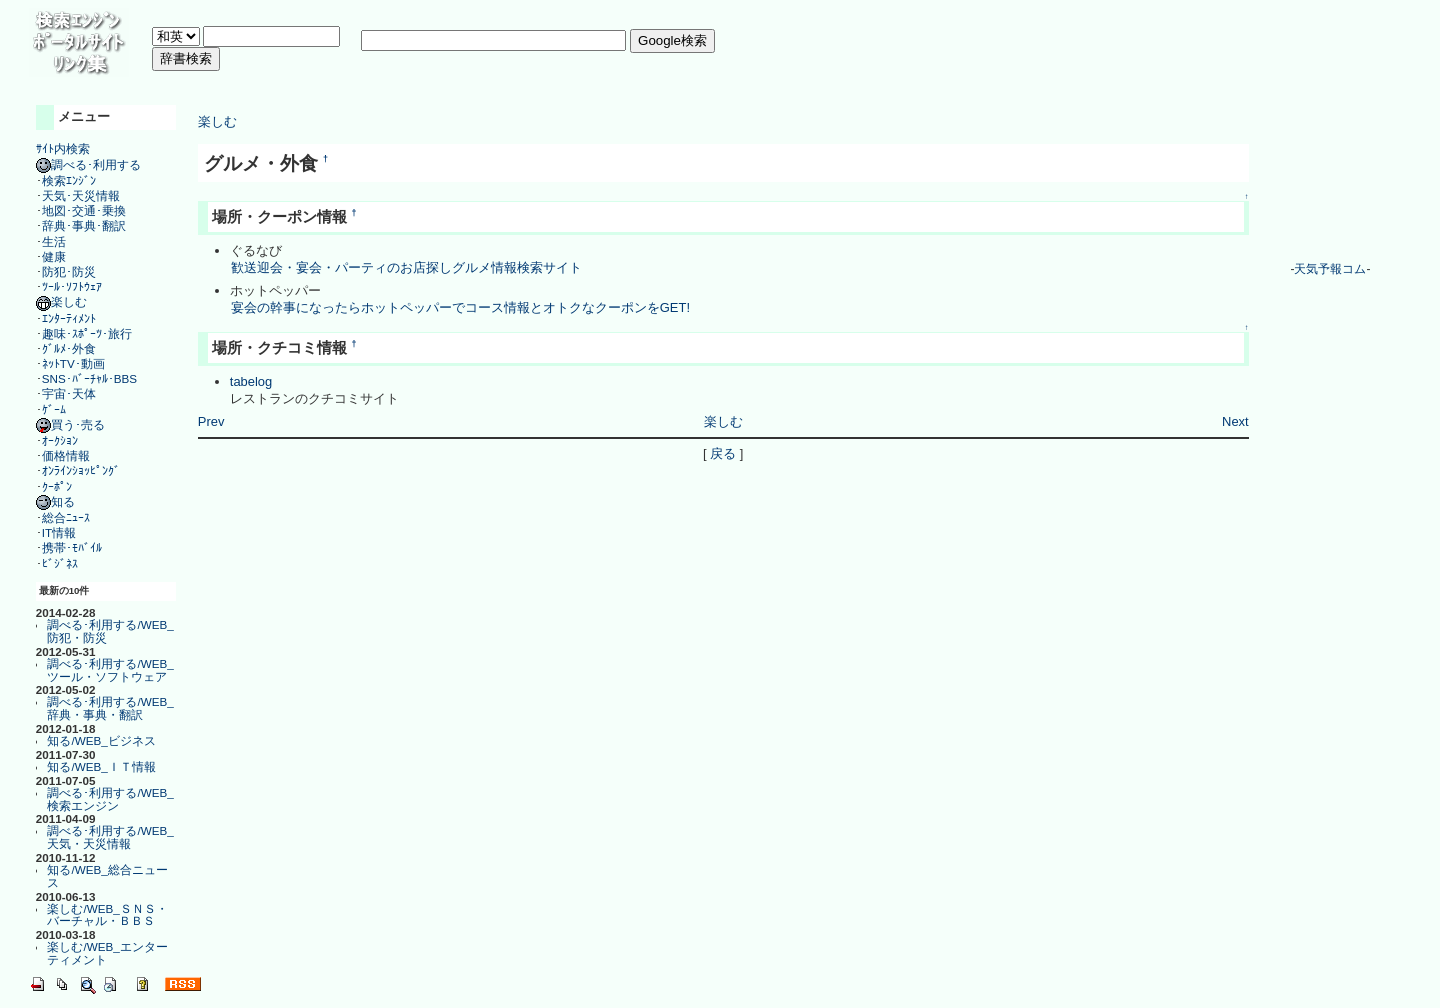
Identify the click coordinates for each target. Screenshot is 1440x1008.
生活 (54, 241)
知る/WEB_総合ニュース (107, 876)
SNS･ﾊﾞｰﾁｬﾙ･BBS (89, 378)
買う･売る (70, 424)
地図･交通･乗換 (84, 210)
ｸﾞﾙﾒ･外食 (69, 348)
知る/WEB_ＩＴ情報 (101, 766)
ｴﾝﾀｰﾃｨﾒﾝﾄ (69, 318)
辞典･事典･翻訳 (84, 225)
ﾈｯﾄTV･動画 (73, 363)
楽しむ (61, 301)
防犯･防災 (69, 271)
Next (1235, 421)
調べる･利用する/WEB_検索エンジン (110, 799)
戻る (723, 453)
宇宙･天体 (69, 393)
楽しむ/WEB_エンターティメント (107, 953)
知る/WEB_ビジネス (101, 740)
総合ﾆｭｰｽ (66, 517)
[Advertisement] (516, 84)
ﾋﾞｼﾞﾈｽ (60, 563)
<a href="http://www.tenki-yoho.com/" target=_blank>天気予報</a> (1330, 179)
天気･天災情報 (81, 195)
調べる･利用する (88, 164)
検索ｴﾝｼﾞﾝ (69, 180)
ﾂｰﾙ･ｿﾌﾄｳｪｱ (72, 286)
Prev (211, 421)
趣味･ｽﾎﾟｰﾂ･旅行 (87, 333)
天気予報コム (1330, 269)
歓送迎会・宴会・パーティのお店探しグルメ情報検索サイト (406, 267)
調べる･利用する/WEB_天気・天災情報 (110, 837)
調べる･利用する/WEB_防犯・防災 (110, 631)
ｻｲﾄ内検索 (63, 148)
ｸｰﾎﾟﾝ (57, 486)
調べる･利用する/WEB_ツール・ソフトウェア (110, 670)
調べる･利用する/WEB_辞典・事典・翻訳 (110, 708)
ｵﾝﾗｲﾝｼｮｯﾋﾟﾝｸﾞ (81, 470)
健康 (54, 256)
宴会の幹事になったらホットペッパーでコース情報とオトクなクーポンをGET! (460, 307)
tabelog (251, 381)
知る (55, 501)
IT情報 (59, 532)
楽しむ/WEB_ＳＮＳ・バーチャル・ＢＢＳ (107, 915)
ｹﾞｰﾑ (54, 409)
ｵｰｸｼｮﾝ (60, 440)
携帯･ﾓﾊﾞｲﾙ (72, 547)
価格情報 (66, 455)
